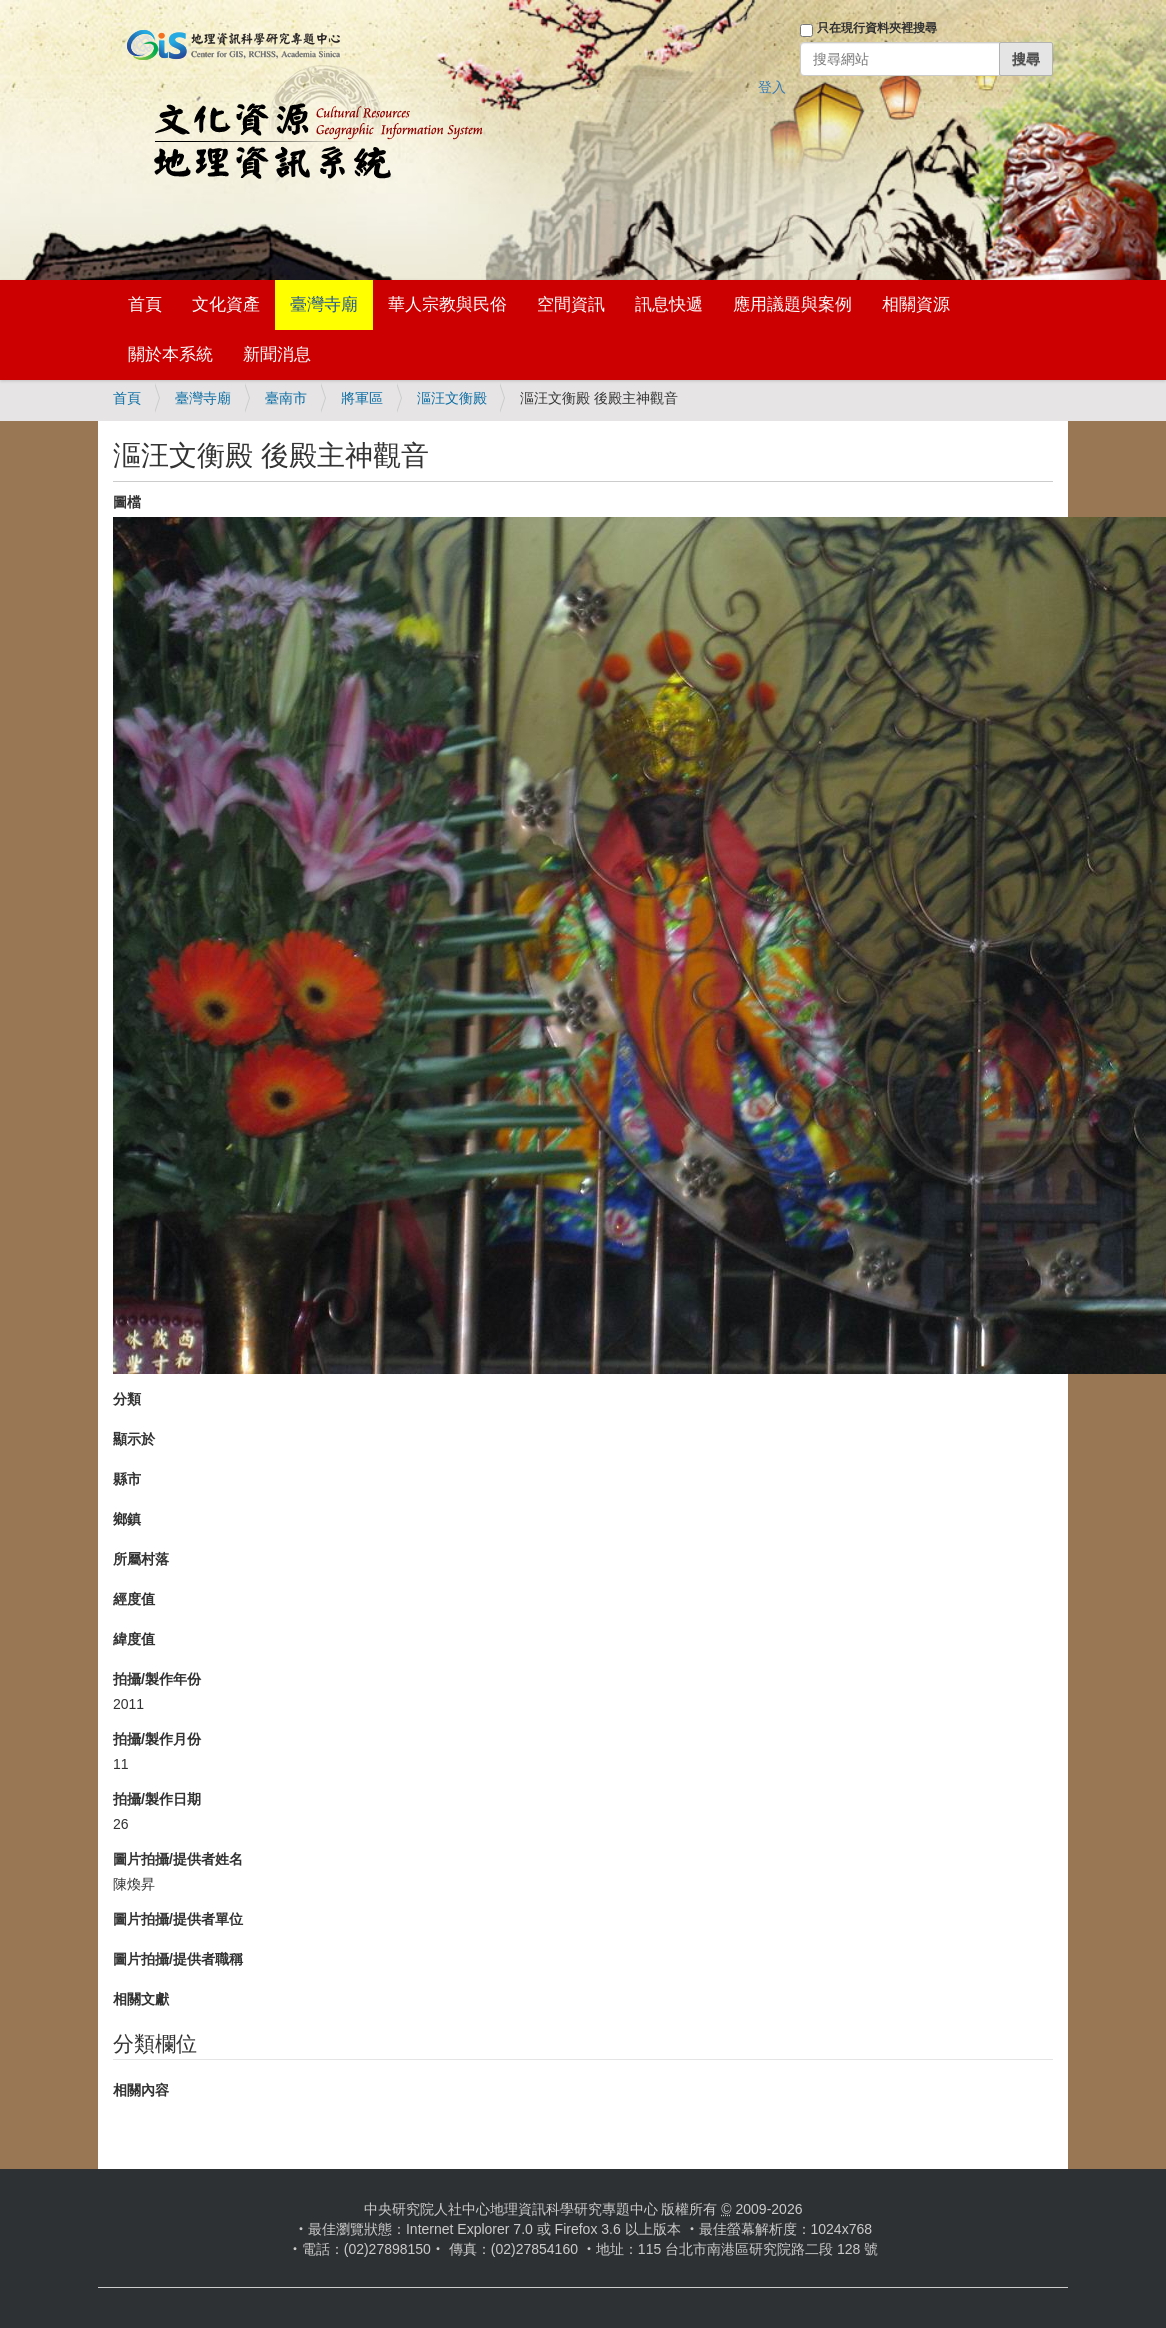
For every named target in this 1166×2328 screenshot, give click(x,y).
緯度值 (134, 1639)
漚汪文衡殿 (452, 398)
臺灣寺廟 (324, 304)
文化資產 (226, 304)
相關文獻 (141, 1999)
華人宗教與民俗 (447, 304)
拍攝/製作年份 (157, 1679)
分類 (127, 1399)
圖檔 (127, 502)
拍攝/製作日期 (157, 1799)
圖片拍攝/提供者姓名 (178, 1859)
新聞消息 (277, 354)
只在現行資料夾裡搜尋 (877, 28)
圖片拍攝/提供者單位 (178, 1919)
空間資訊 (571, 304)
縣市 (127, 1479)
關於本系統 (170, 354)
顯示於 (134, 1439)
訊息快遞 (669, 304)
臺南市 (286, 398)
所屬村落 (141, 1559)
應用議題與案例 (792, 304)
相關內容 (141, 2090)
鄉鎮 (127, 1519)
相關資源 (916, 304)
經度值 (134, 1599)
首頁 (145, 304)
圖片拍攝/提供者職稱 (178, 1959)
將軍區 (362, 398)
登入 (772, 87)
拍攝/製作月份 (157, 1739)
